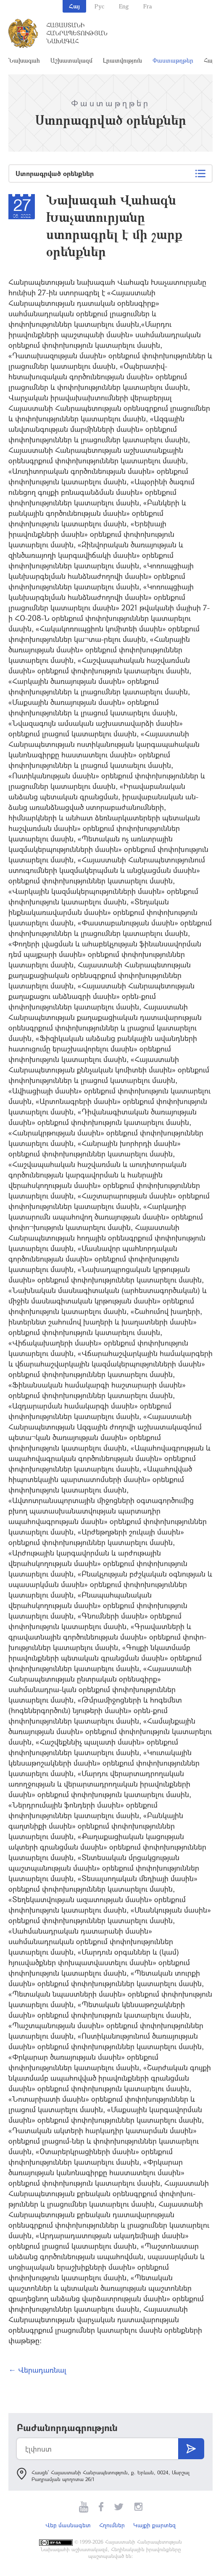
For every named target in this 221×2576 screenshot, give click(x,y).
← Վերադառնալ (37, 2370)
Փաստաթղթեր (173, 60)
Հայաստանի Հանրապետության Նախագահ (77, 33)
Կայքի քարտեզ (154, 2525)
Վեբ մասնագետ (68, 2525)
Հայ (74, 6)
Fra (147, 6)
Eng (124, 6)
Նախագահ (24, 60)
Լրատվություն (122, 60)
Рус (99, 6)
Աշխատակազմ (71, 60)
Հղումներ (112, 2525)
